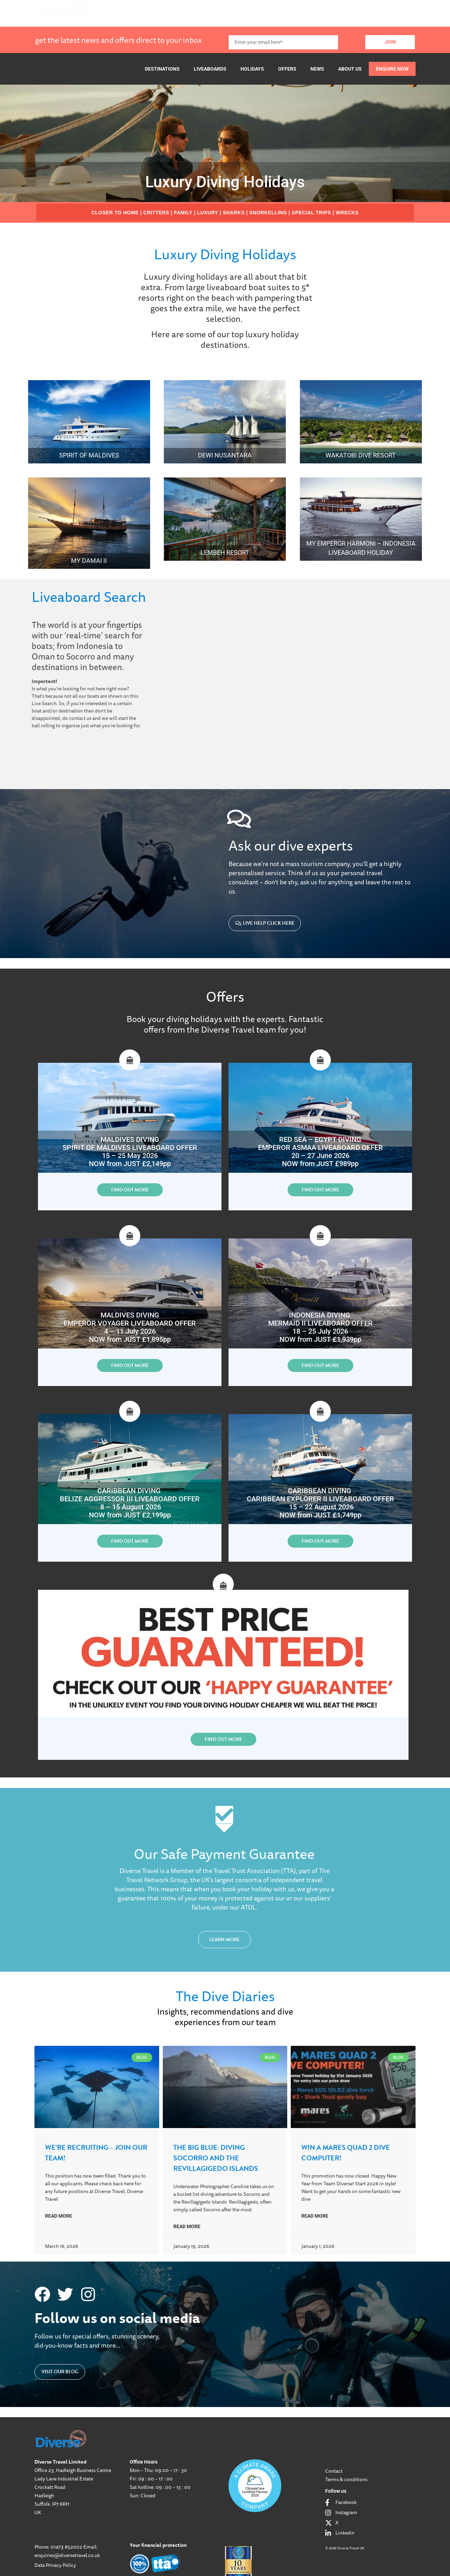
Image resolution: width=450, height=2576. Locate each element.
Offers (287, 69)
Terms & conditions (346, 2479)
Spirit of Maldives (89, 455)
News (317, 69)
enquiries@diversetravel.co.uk (67, 2555)
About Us (350, 69)
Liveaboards (210, 69)
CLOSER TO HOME (115, 212)
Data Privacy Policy (55, 2565)
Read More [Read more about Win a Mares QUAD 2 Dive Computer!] (314, 2216)
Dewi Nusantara (225, 455)
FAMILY (183, 212)
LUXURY (207, 212)
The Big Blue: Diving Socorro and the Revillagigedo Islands (215, 2158)
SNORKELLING (268, 212)
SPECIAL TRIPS (311, 212)
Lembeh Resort (224, 552)
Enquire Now (392, 69)
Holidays (252, 69)
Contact (333, 2471)
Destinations (162, 69)
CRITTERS (157, 212)
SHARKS (234, 212)
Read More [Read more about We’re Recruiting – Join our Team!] (58, 2216)
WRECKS (347, 212)
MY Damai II (89, 560)
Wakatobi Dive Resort (361, 455)
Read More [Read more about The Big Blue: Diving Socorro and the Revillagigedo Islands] (186, 2226)
